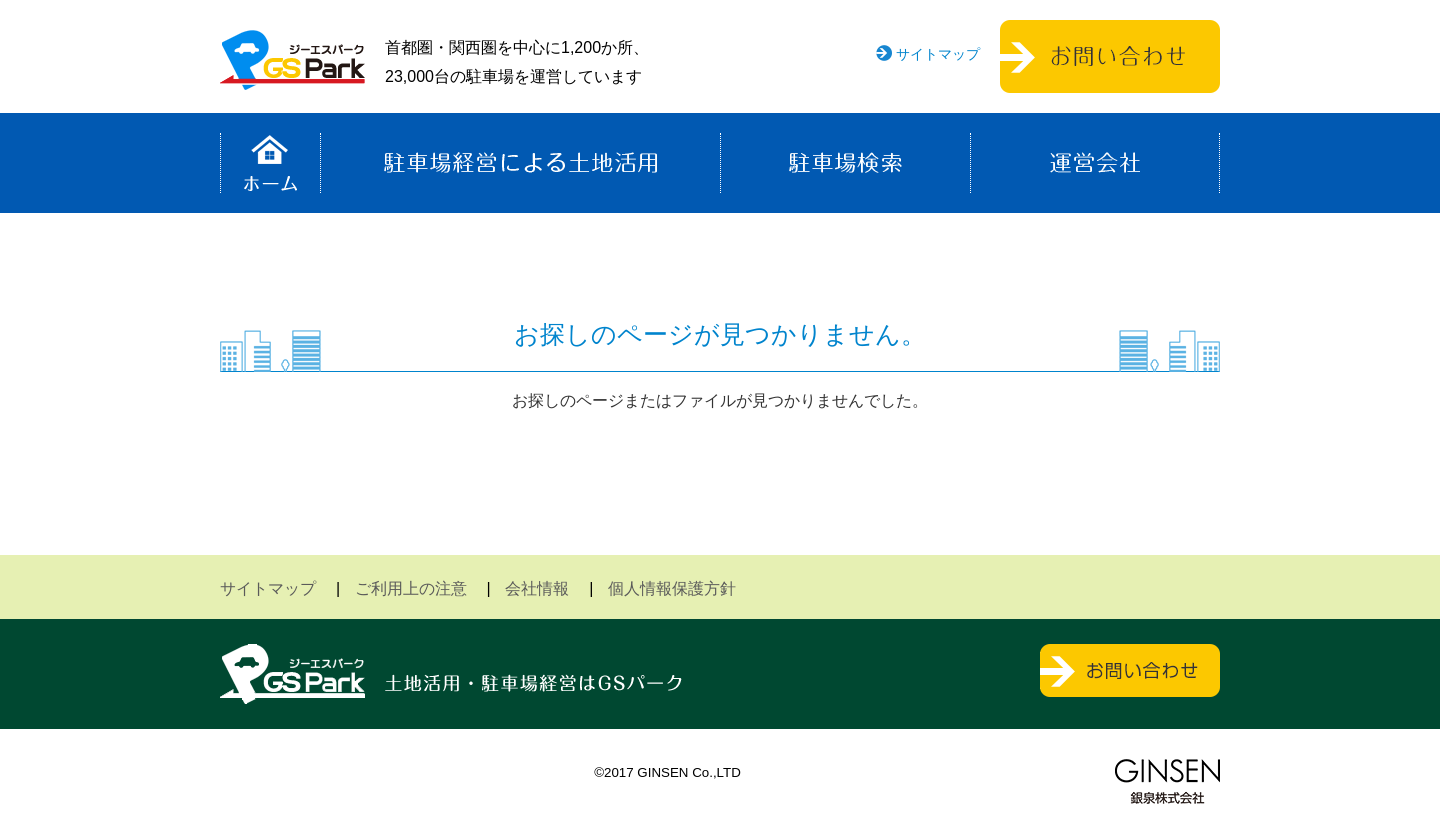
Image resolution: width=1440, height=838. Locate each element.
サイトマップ (938, 54)
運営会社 (1095, 163)
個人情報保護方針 (672, 588)
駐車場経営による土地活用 (520, 163)
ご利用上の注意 (411, 588)
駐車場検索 (845, 163)
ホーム (270, 163)
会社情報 (537, 588)
